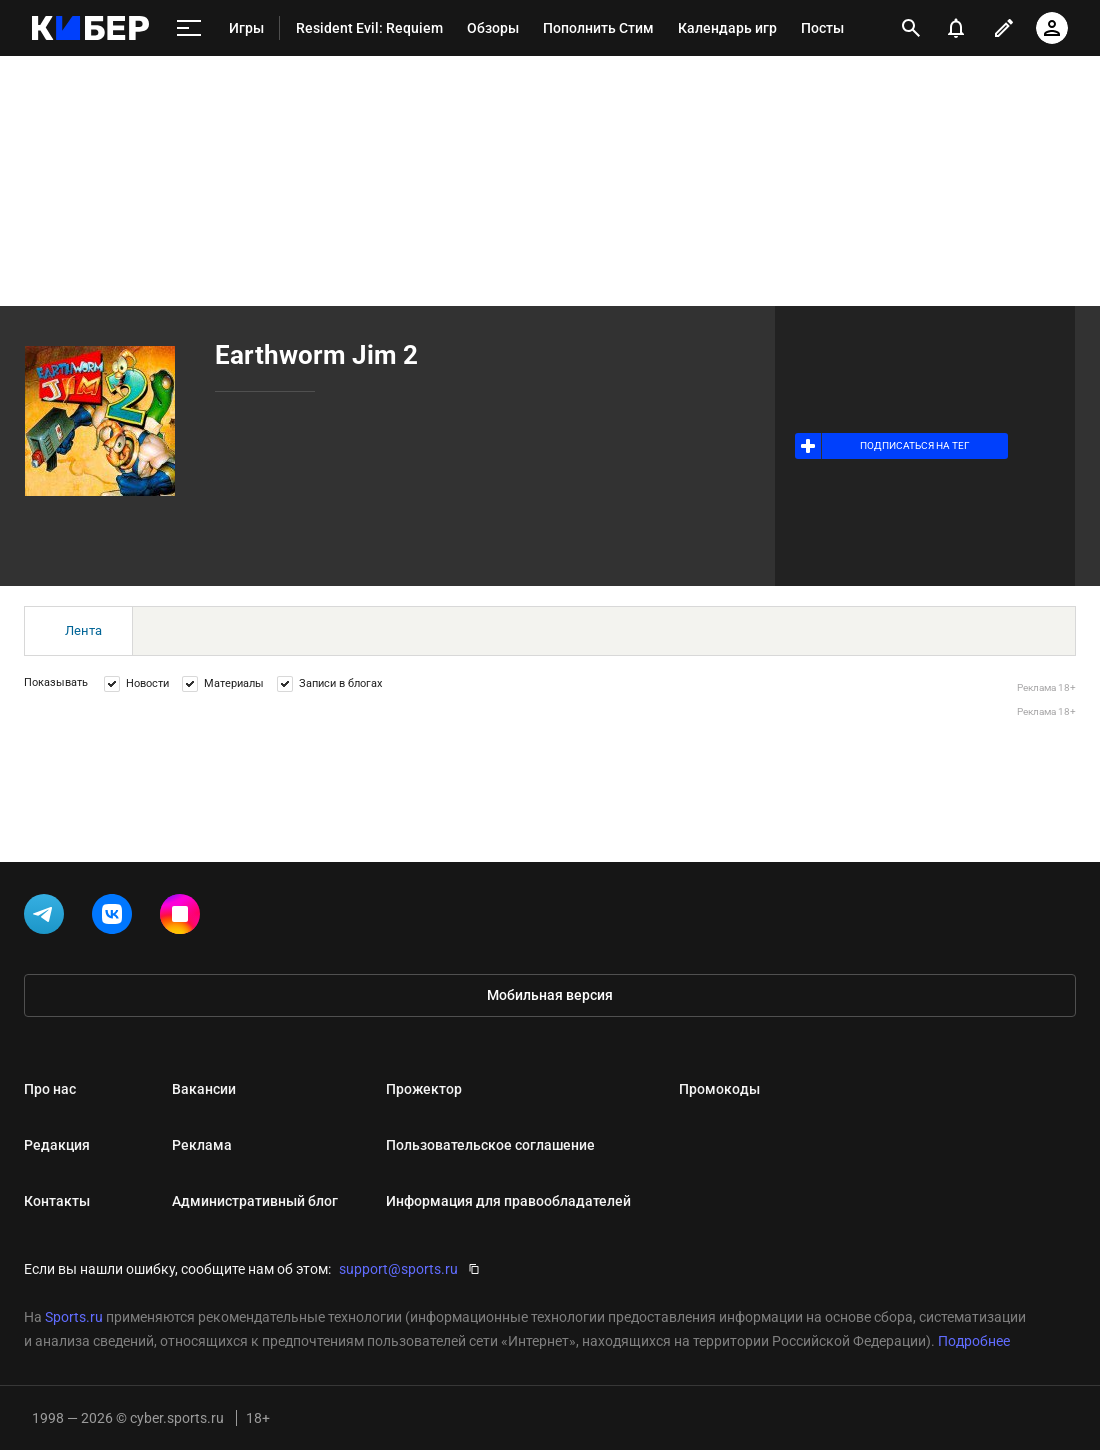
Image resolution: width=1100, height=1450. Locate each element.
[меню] (189, 28)
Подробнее (974, 1341)
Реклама (202, 1145)
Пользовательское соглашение (490, 1145)
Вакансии (204, 1089)
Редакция (57, 1145)
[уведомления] (956, 28)
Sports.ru (74, 1317)
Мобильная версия (550, 995)
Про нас (50, 1089)
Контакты (57, 1201)
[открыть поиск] (911, 28)
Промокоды (719, 1089)
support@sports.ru (398, 1269)
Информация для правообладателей (508, 1201)
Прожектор (424, 1089)
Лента (83, 630)
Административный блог (255, 1201)
